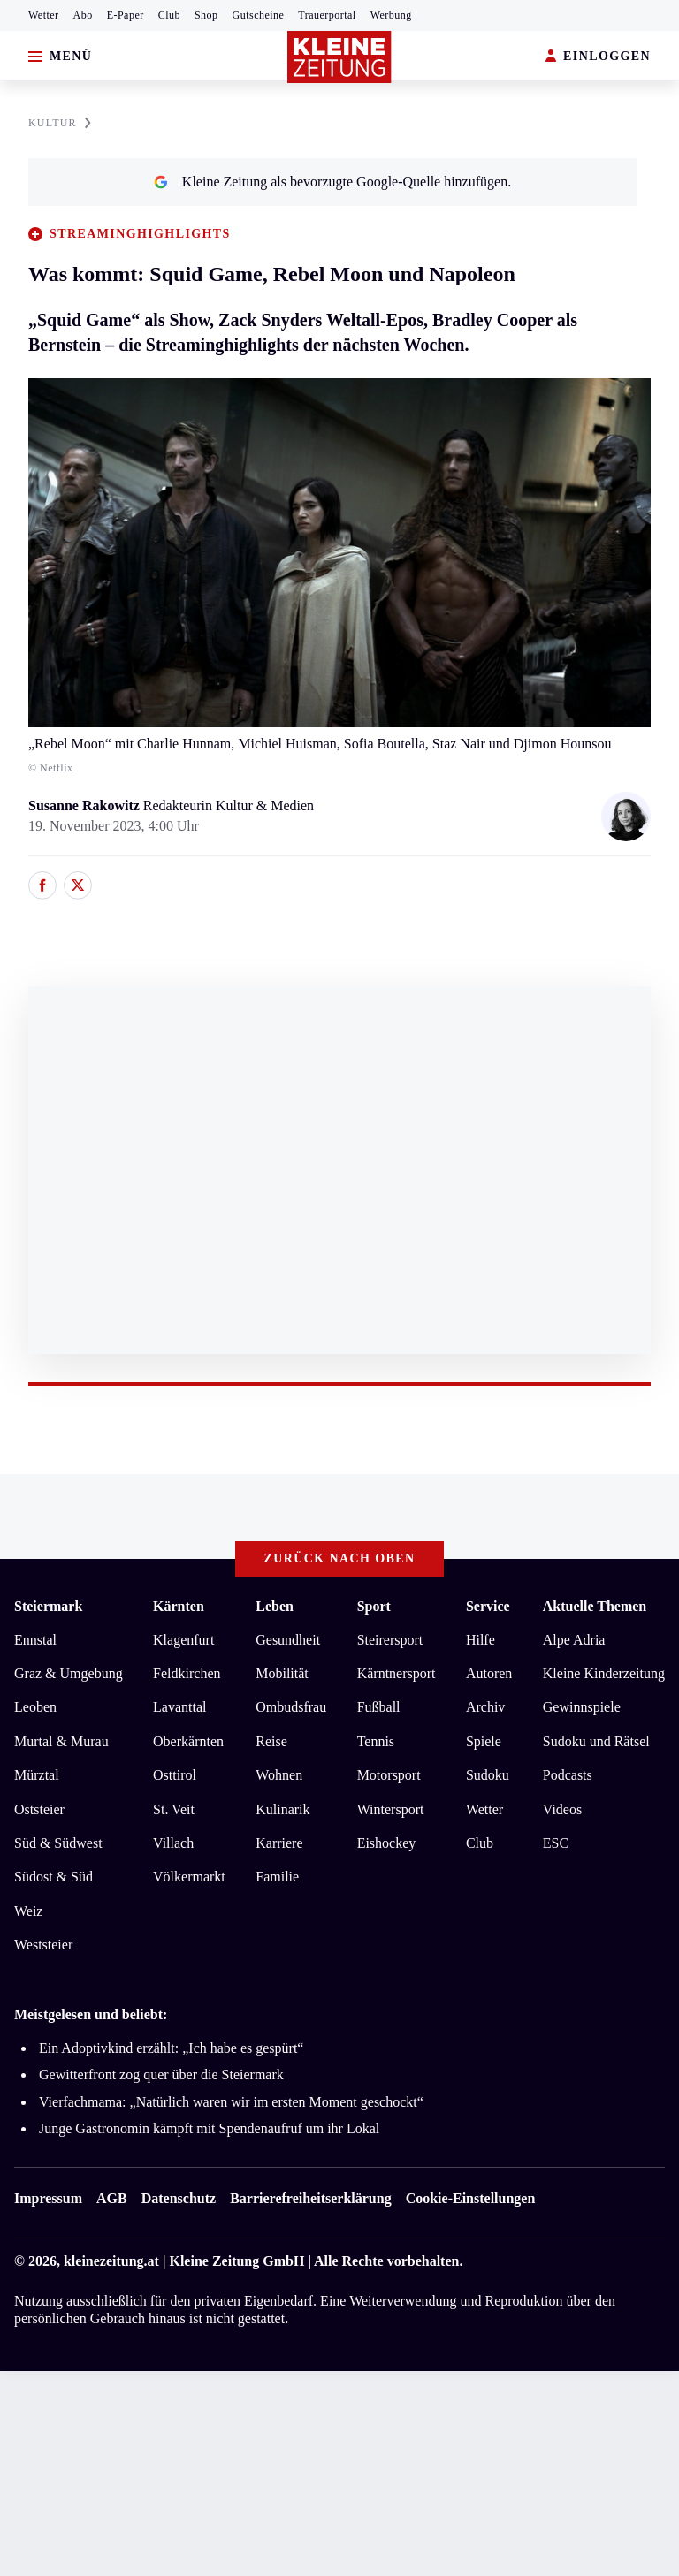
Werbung (391, 15)
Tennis (375, 1741)
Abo (83, 15)
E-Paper (125, 15)
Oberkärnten (188, 1741)
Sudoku (487, 1774)
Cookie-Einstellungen (471, 2198)
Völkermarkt (189, 1876)
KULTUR (59, 123)
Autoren (489, 1673)
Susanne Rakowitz (85, 805)
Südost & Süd (53, 1876)
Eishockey (386, 1842)
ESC (555, 1842)
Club (169, 15)
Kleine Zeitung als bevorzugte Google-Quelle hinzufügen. (332, 181)
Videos (562, 1809)
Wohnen (279, 1774)
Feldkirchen (186, 1673)
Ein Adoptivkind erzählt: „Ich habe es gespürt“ (171, 2047)
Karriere (279, 1842)
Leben (275, 1606)
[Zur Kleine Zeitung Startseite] (339, 57)
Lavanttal (179, 1706)
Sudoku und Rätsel (596, 1741)
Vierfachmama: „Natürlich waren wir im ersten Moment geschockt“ (231, 2101)
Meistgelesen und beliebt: (90, 2014)
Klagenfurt (183, 1639)
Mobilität (282, 1673)
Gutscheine (259, 15)
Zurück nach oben (340, 1558)
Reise (271, 1741)
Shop (206, 15)
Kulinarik (282, 1809)
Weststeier (43, 1944)
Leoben (35, 1706)
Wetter (43, 15)
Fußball (379, 1706)
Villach (173, 1842)
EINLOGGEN (598, 57)
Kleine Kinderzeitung (604, 1673)
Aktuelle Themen (594, 1606)
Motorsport (389, 1774)
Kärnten (178, 1606)
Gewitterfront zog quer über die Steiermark (161, 2074)
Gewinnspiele (582, 1706)
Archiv (485, 1706)
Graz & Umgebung (68, 1673)
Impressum (48, 2198)
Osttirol (174, 1774)
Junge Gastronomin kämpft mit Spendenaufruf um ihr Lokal (209, 2128)
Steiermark (48, 1606)
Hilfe (480, 1639)
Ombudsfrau (291, 1706)
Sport (374, 1606)
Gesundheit (288, 1639)
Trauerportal (326, 15)
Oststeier (39, 1809)
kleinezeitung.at (111, 2260)
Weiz (28, 1911)
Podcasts (567, 1774)
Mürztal (36, 1774)
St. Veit (174, 1809)
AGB (111, 2198)
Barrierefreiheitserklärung (310, 2198)
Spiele (483, 1741)
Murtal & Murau (61, 1741)
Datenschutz (178, 2198)
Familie (277, 1876)
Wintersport (390, 1809)
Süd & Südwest (58, 1842)
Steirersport (390, 1639)
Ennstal (35, 1639)
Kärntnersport (396, 1673)
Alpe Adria (574, 1639)
